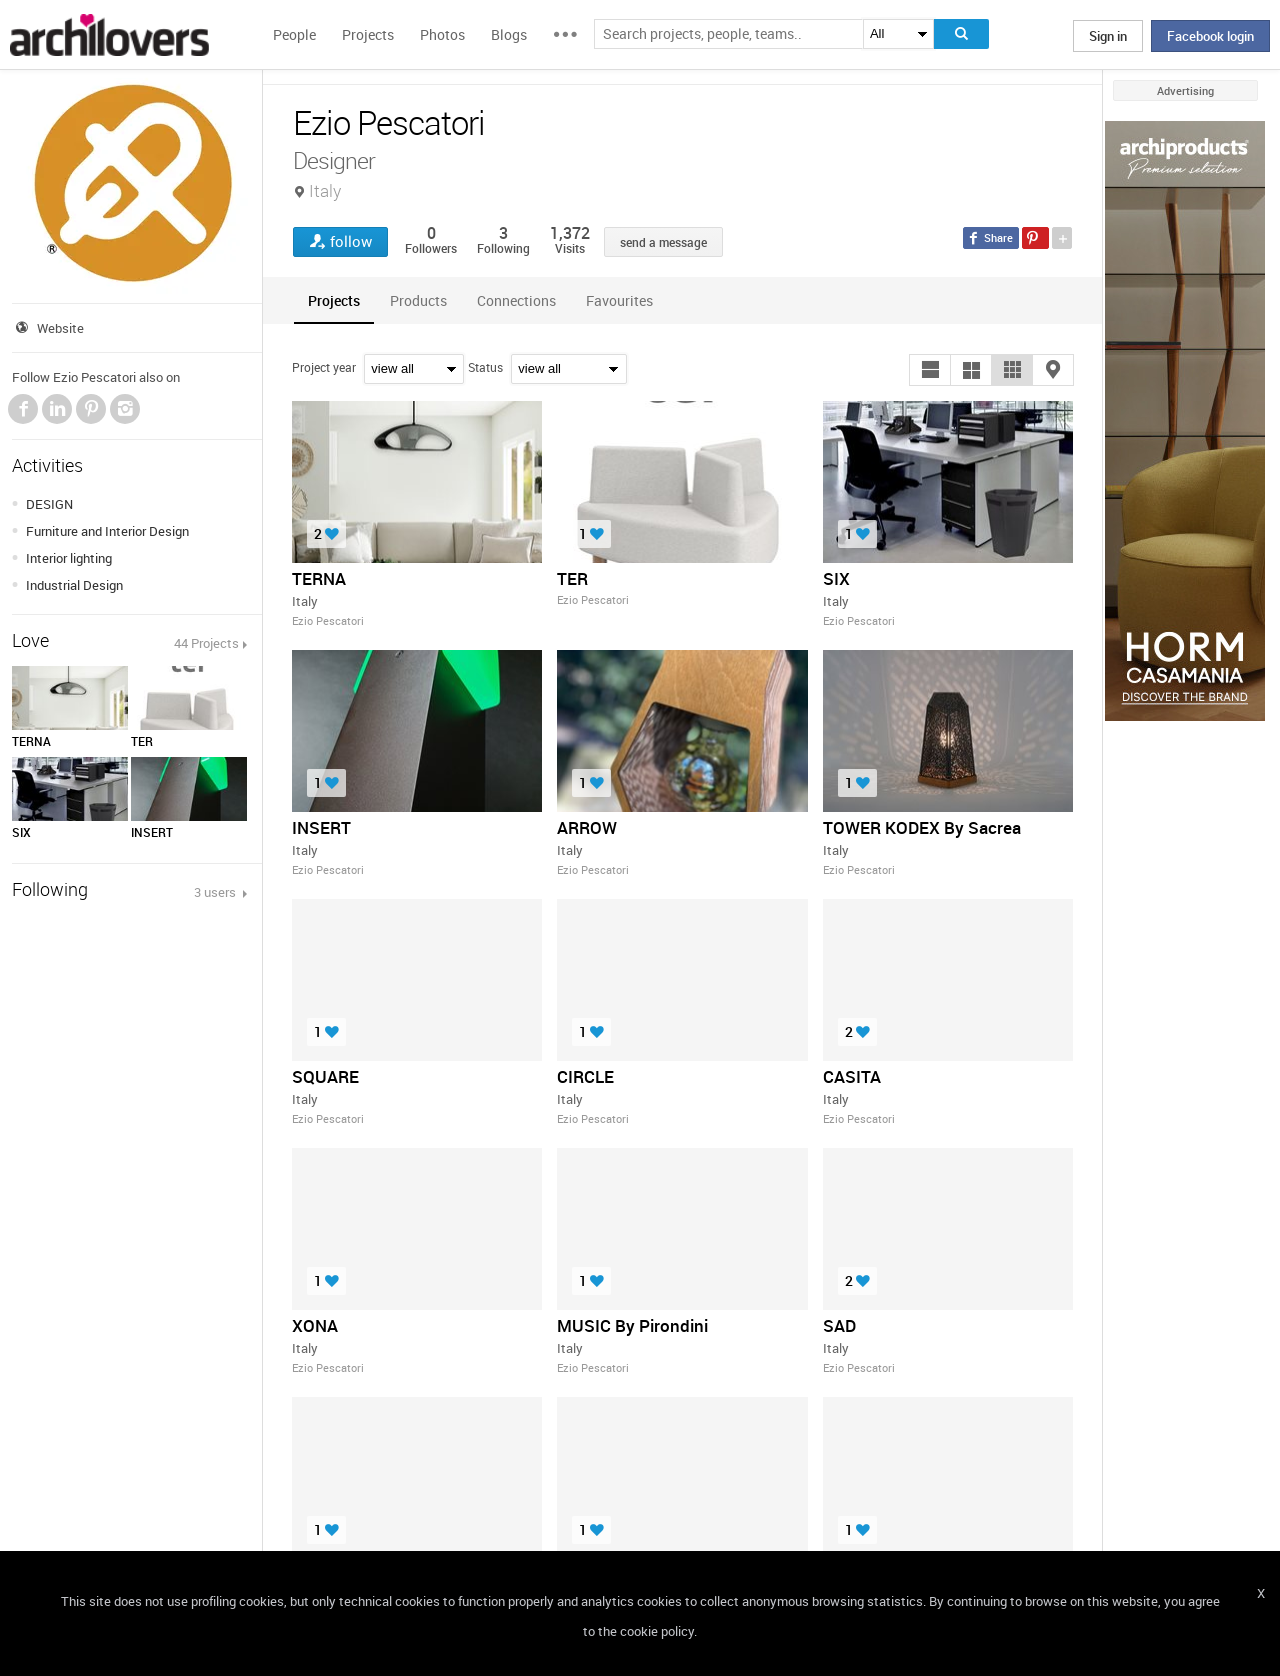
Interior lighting (69, 558)
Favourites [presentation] (619, 300)
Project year (324, 367)
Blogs (509, 34)
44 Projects (206, 643)
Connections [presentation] (516, 300)
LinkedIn (57, 409)
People (294, 34)
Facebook (23, 409)
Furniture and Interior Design (107, 531)
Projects (368, 34)
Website (60, 328)
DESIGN (49, 504)
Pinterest (91, 409)
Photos (442, 34)
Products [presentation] (418, 300)
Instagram (125, 409)
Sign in (1108, 36)
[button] (930, 370)
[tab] (334, 300)
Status (485, 367)
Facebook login (1210, 36)
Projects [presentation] (334, 300)
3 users (216, 892)
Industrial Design (74, 585)
